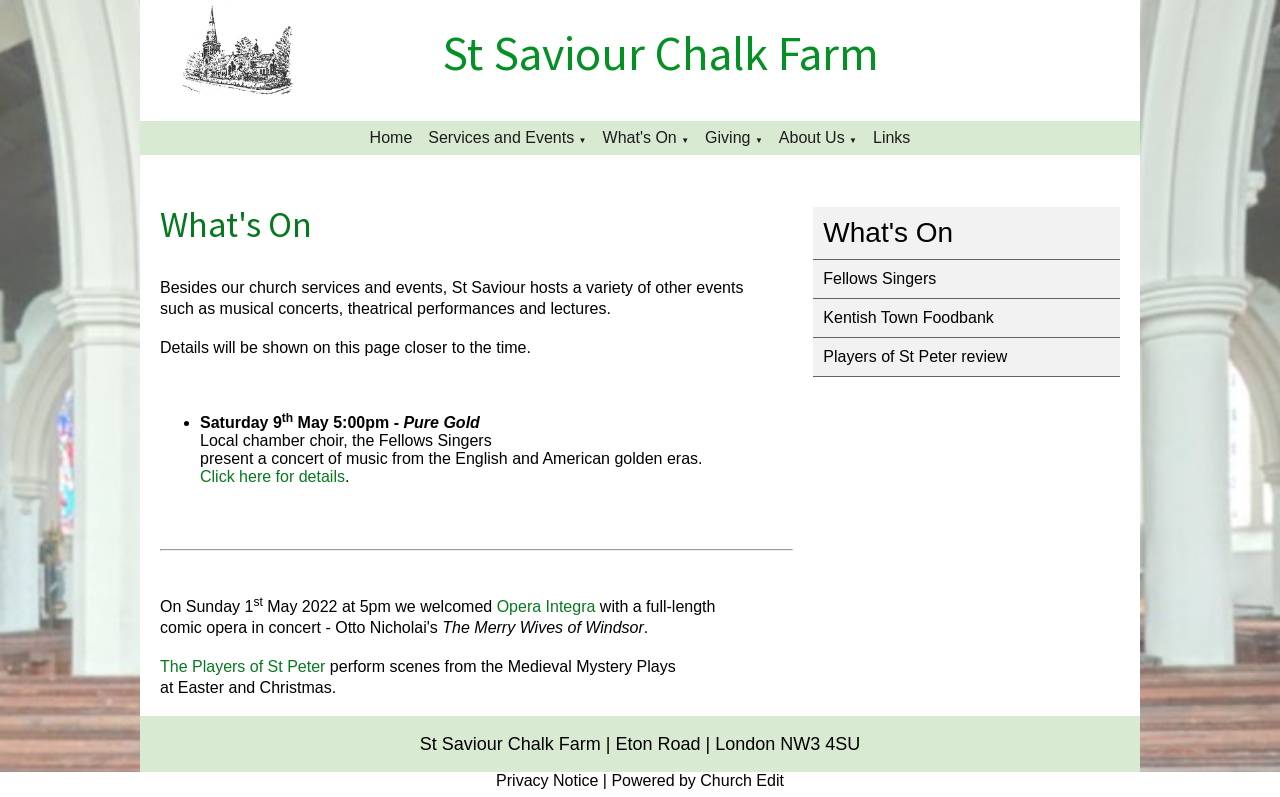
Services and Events (501, 137)
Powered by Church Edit (697, 780)
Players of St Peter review (915, 356)
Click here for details (272, 476)
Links (891, 137)
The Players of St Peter (242, 666)
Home (391, 137)
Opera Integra (546, 606)
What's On (640, 137)
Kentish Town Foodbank (908, 317)
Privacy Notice (547, 780)
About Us (812, 137)
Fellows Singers (879, 278)
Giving (727, 137)
